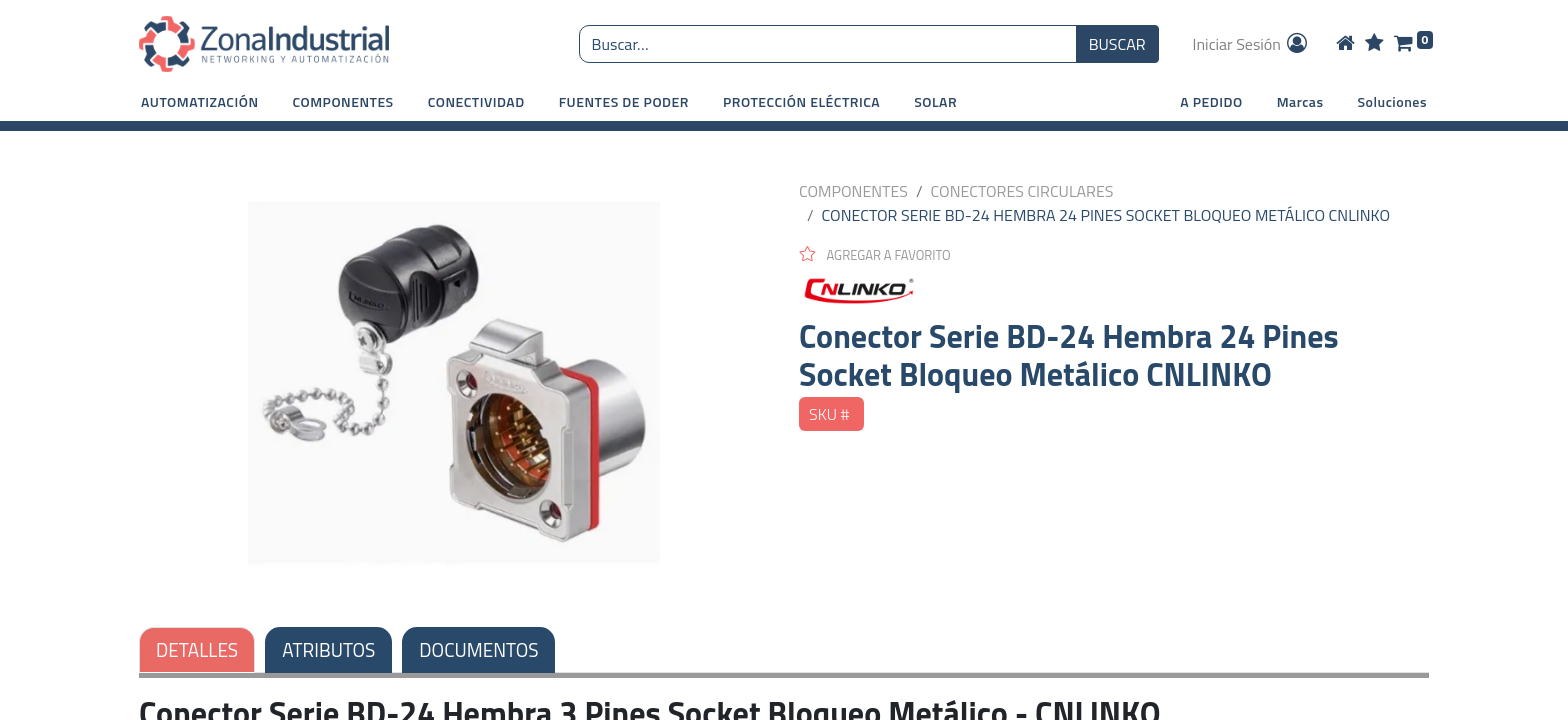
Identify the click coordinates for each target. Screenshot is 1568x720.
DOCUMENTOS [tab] (478, 649)
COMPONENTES (853, 191)
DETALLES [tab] (197, 649)
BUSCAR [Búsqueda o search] (1117, 44)
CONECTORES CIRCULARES (1022, 191)
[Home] (1345, 44)
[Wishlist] (1374, 44)
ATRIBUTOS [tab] (328, 649)
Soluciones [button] (1392, 101)
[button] (200, 101)
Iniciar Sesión (1252, 44)
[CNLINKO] (1114, 291)
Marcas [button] (1300, 101)
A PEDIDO (1211, 101)
